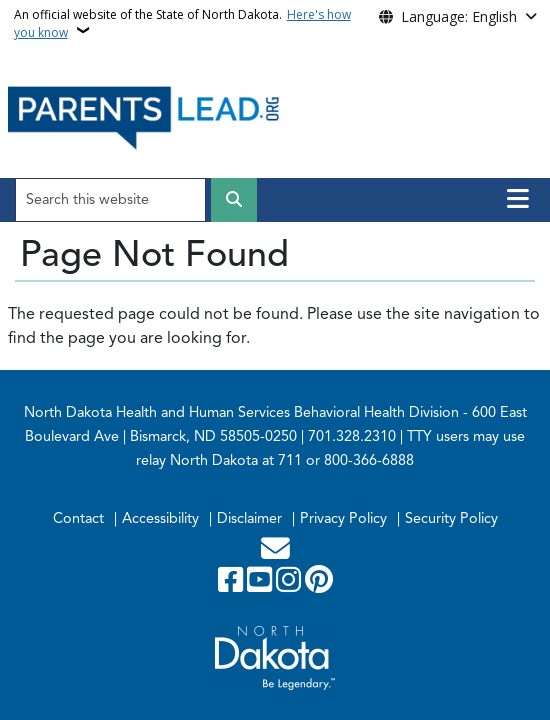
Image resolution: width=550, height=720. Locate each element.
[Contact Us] (275, 554)
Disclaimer (249, 518)
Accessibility (160, 518)
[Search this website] (110, 200)
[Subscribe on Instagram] (290, 585)
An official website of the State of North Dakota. (182, 23)
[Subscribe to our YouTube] (261, 585)
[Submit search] (234, 200)
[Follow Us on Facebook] (232, 585)
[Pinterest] (319, 585)
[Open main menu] (518, 199)
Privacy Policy (343, 518)
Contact (78, 518)
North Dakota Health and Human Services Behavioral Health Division (241, 412)
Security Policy (451, 518)
